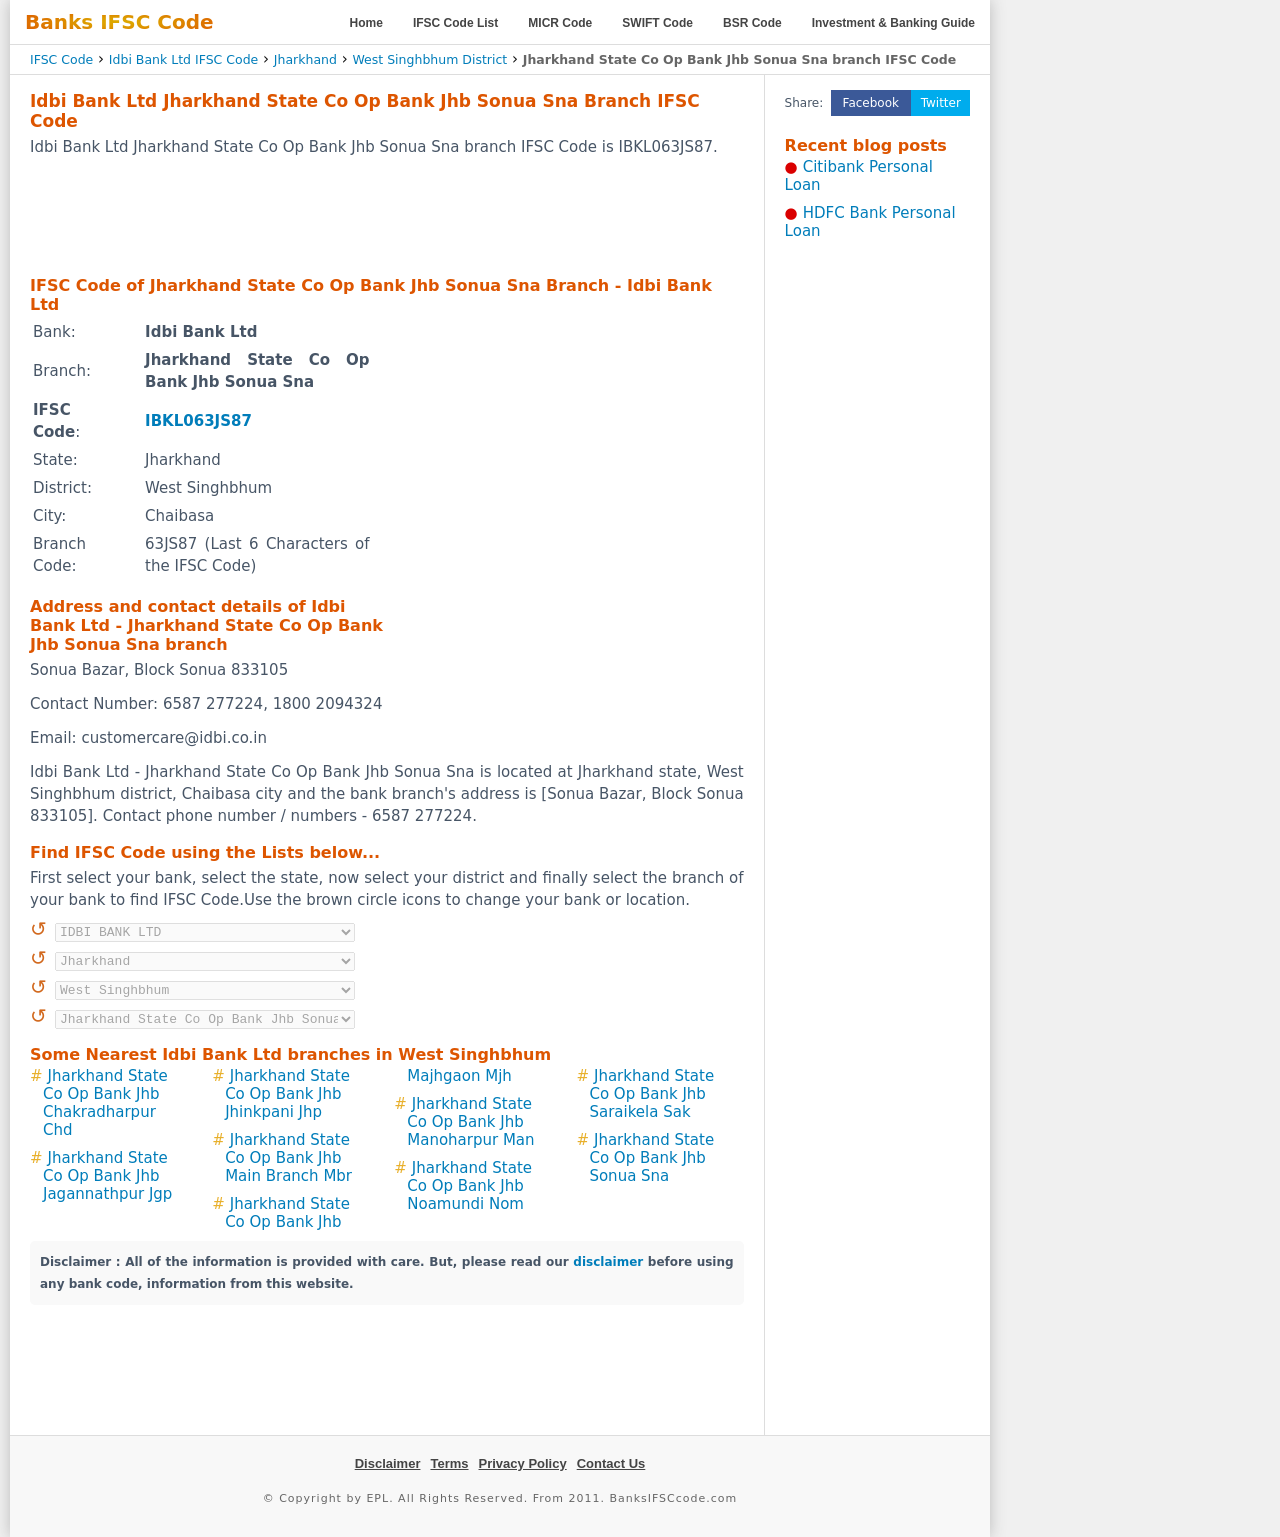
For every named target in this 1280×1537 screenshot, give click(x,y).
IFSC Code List (455, 23)
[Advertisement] (387, 215)
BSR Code (752, 23)
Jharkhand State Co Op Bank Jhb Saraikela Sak (651, 1094)
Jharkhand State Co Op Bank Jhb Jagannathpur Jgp (107, 1176)
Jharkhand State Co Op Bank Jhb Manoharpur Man (470, 1122)
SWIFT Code (657, 23)
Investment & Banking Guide (893, 23)
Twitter (941, 103)
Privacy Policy (523, 1463)
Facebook (871, 103)
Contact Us (611, 1463)
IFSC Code (61, 59)
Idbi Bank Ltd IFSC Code (183, 59)
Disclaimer (388, 1463)
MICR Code (560, 23)
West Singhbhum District (429, 59)
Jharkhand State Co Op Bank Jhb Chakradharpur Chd (105, 1103)
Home (366, 23)
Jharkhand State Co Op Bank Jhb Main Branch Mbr (288, 1158)
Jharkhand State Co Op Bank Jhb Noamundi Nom (469, 1186)
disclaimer (608, 1262)
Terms (449, 1463)
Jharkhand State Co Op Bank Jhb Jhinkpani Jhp (287, 1094)
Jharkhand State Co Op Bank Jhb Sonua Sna (651, 1158)
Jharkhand (305, 59)
